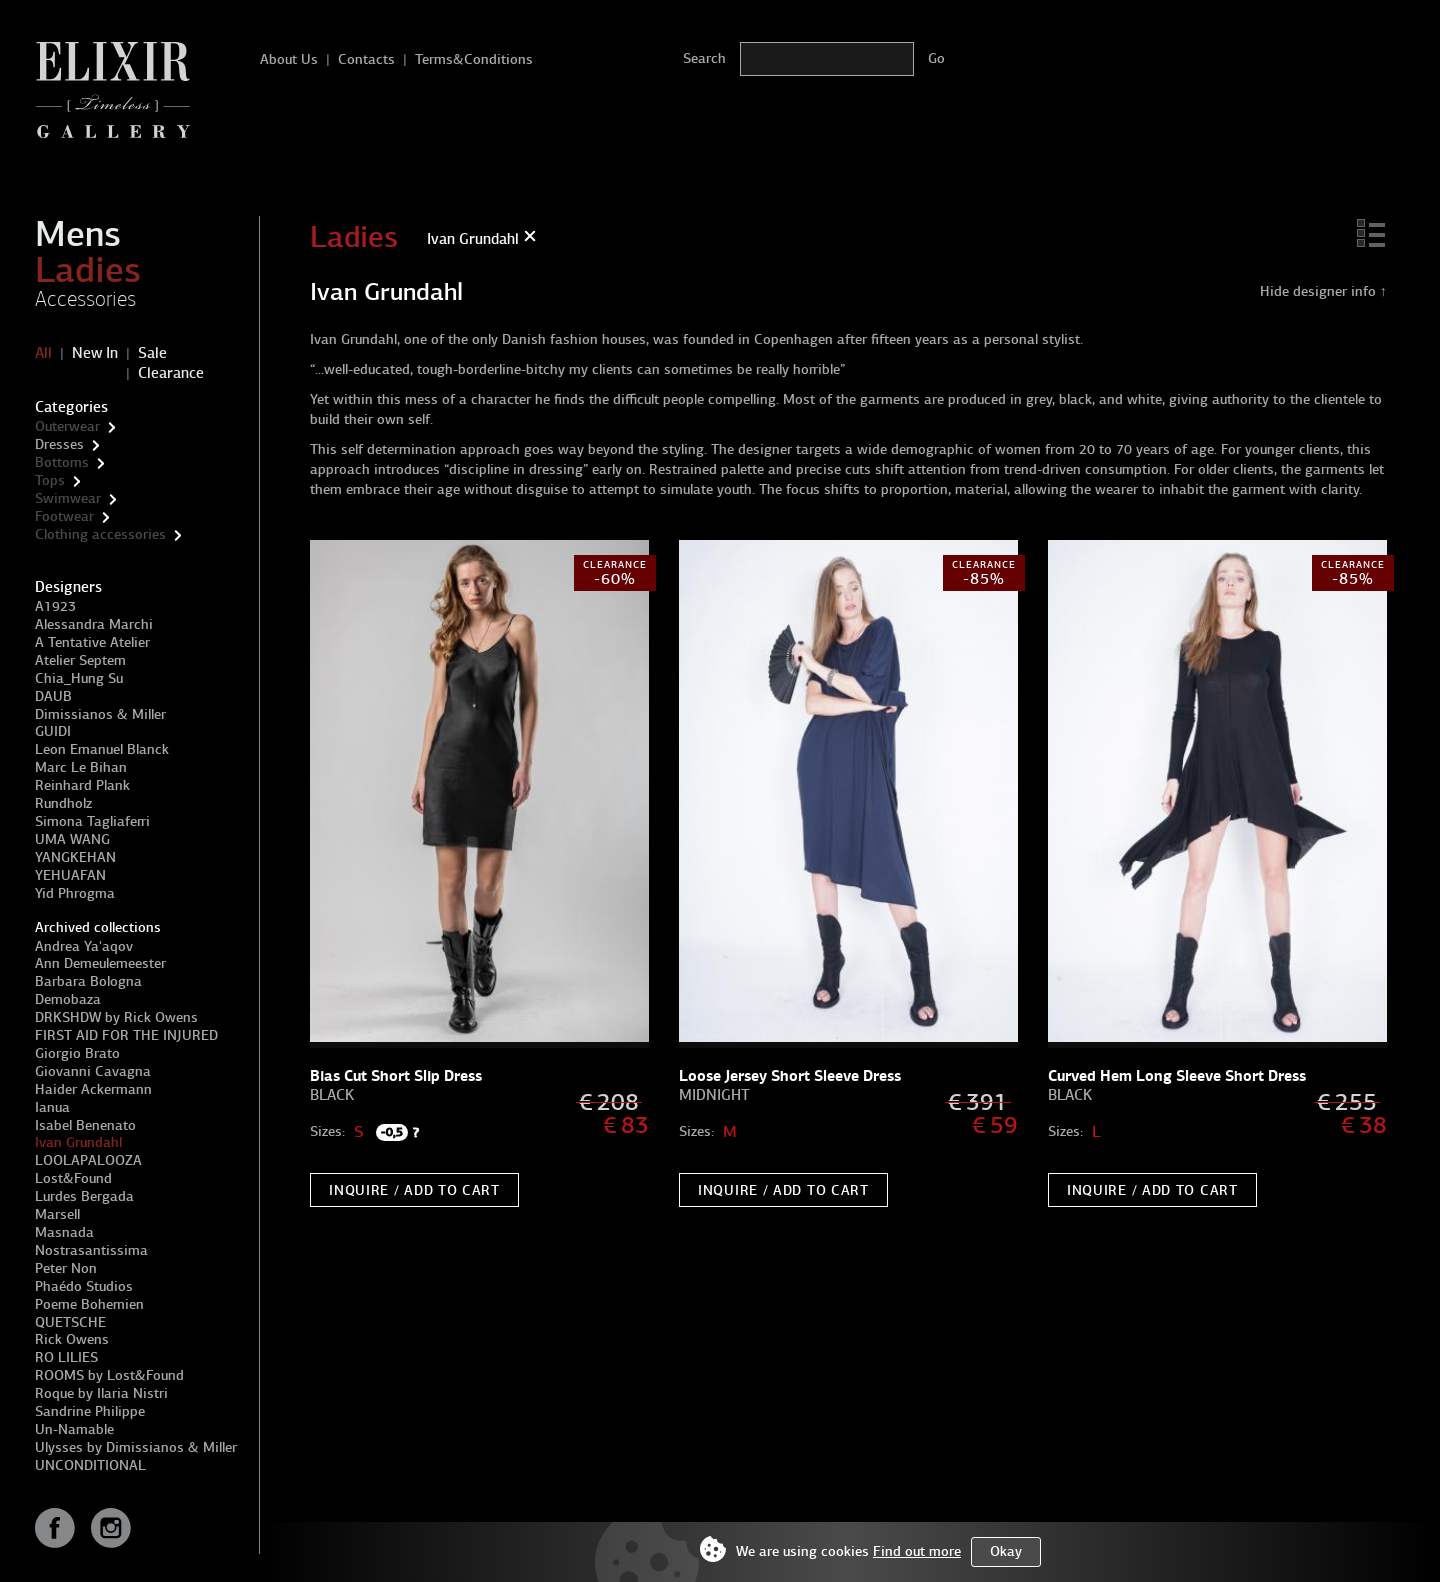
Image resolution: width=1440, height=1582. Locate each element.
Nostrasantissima (91, 1250)
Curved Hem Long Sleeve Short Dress (1177, 1075)
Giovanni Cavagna (93, 1071)
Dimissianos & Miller (100, 714)
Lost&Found (73, 1178)
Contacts (366, 59)
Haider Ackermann (93, 1089)
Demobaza (68, 999)
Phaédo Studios (84, 1286)
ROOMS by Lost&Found (109, 1375)
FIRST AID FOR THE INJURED (126, 1035)
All (43, 353)
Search (704, 58)
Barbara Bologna (88, 981)
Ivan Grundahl (78, 1142)
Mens (78, 234)
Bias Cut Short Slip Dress (396, 1075)
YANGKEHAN (75, 857)
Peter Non (66, 1268)
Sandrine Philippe (90, 1411)
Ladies (88, 270)
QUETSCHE (70, 1322)
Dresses (59, 444)
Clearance (171, 373)
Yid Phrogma (75, 893)
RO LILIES (66, 1357)
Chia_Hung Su (79, 678)
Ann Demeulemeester (100, 963)
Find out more (917, 1551)
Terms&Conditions (474, 59)
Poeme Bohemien (89, 1304)
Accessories (85, 299)
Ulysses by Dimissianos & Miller (136, 1447)
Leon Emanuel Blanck (102, 749)
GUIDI (53, 731)
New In (95, 353)
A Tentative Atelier (92, 642)
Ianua (52, 1107)
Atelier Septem (80, 660)
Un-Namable (74, 1429)
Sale (152, 353)
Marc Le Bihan (81, 767)
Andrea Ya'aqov (84, 946)
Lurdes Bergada (84, 1196)
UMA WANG (72, 839)
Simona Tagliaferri (92, 821)
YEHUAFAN (70, 875)
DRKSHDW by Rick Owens (116, 1017)
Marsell (57, 1214)
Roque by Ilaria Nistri (101, 1393)
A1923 (55, 606)
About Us (289, 59)
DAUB (53, 696)
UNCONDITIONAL (90, 1465)
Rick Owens (72, 1339)
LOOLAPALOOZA (88, 1160)
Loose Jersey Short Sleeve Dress (790, 1075)
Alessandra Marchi (94, 624)
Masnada (64, 1232)
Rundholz (63, 803)
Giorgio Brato (77, 1053)
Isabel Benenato (85, 1125)
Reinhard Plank (82, 785)
